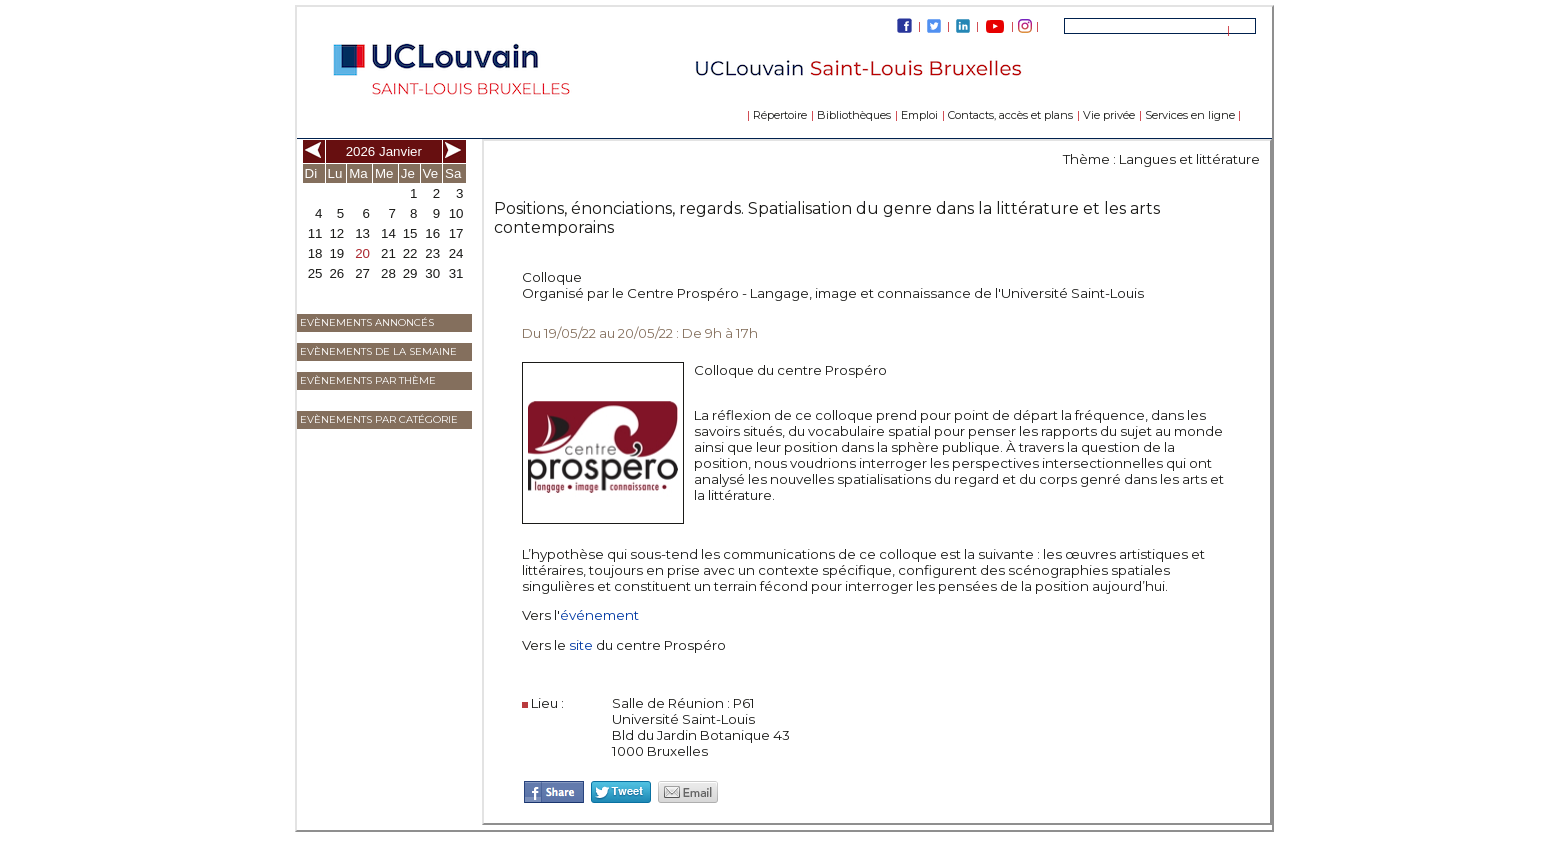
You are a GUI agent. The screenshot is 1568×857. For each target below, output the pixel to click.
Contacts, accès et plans (1010, 115)
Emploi (919, 115)
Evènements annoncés (367, 322)
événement (599, 615)
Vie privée (1109, 115)
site (582, 645)
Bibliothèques (854, 115)
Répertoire (780, 115)
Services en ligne (1190, 115)
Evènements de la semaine (378, 351)
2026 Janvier (384, 151)
